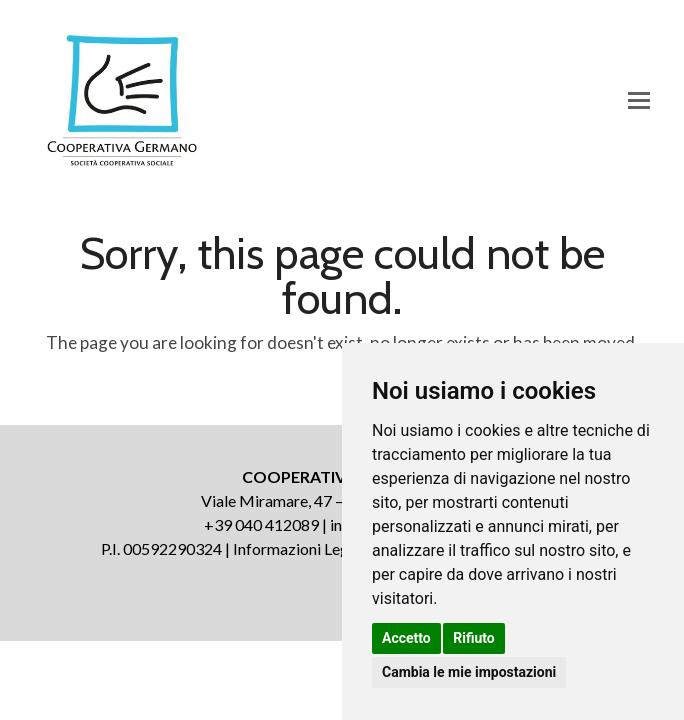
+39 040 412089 (261, 524)
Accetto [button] (406, 638)
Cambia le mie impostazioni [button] (469, 672)
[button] (639, 100)
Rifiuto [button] (474, 638)
